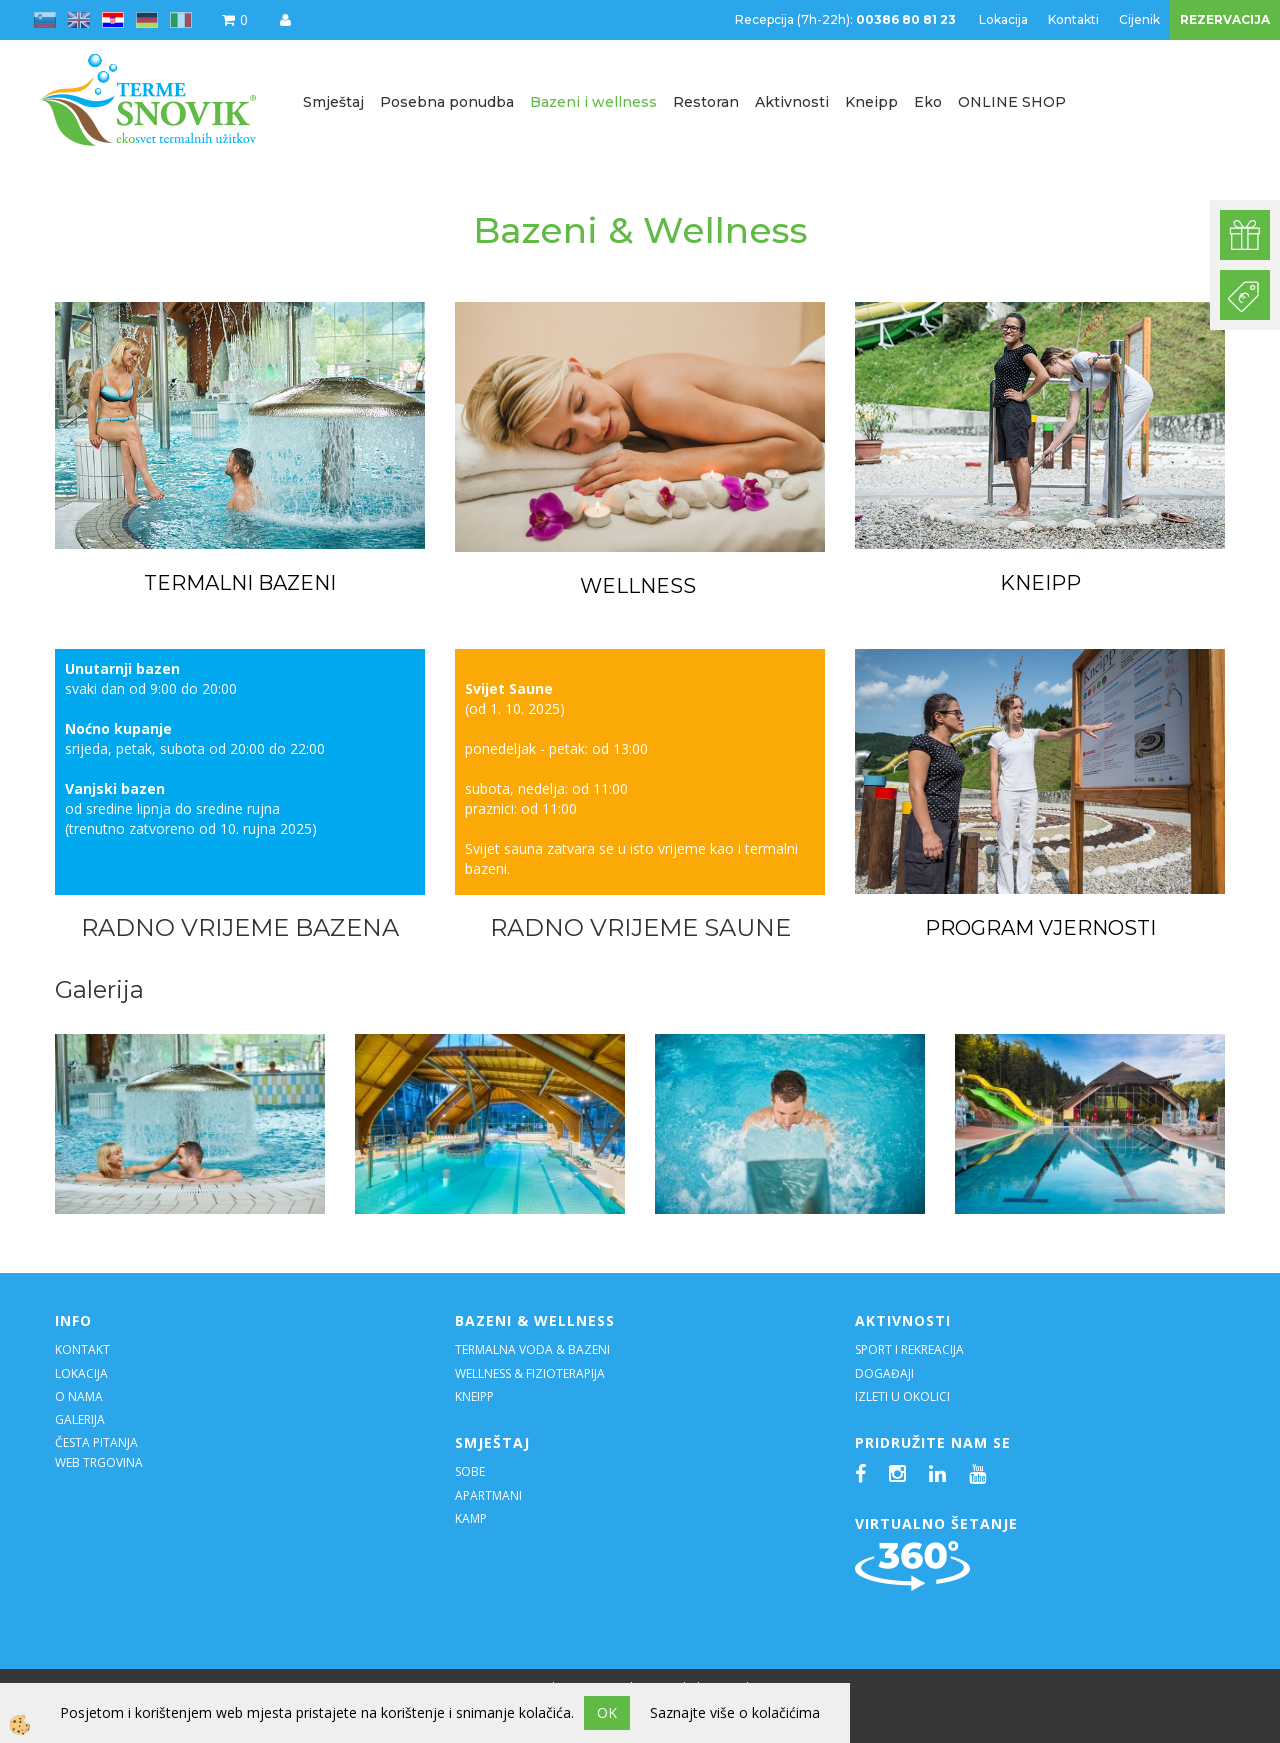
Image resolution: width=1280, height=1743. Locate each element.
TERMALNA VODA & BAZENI (532, 1349)
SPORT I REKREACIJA (911, 1349)
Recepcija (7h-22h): (847, 19)
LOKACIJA (81, 1373)
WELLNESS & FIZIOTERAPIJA (530, 1373)
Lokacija (1003, 19)
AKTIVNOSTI (903, 1320)
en (79, 20)
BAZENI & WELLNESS (535, 1320)
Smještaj (333, 102)
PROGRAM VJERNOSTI (1040, 928)
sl (45, 20)
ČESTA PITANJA (96, 1442)
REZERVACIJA (1225, 19)
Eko (928, 102)
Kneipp (871, 102)
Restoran (706, 102)
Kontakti (1073, 19)
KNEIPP (1040, 583)
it (181, 20)
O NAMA (79, 1396)
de (147, 20)
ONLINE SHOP (1012, 102)
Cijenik (1139, 19)
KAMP (471, 1518)
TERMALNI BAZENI (240, 583)
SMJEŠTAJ (492, 1442)
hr (113, 20)
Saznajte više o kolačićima (735, 1712)
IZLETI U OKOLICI (902, 1396)
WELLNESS (640, 586)
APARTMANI (488, 1495)
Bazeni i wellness (593, 102)
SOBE (470, 1471)
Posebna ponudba (447, 102)
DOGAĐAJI (884, 1373)
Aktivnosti (792, 102)
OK (607, 1712)
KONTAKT (82, 1349)
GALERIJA (80, 1419)
